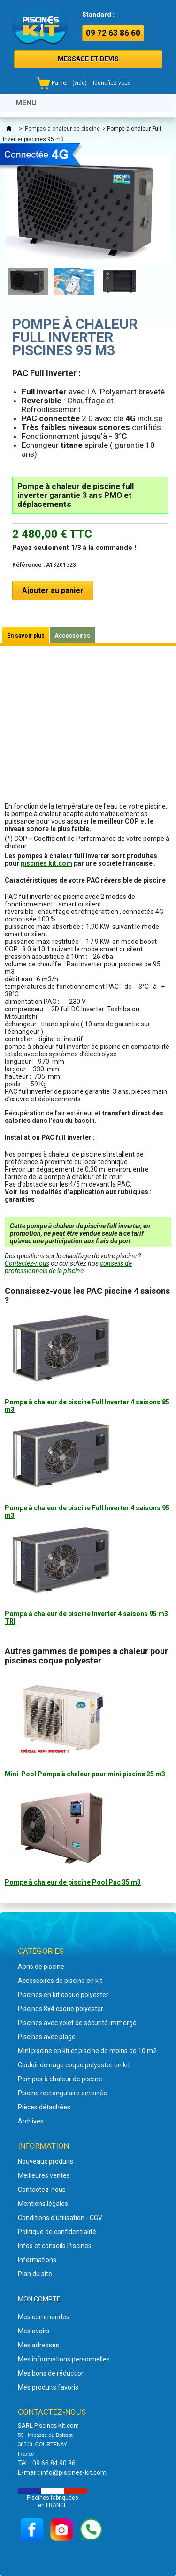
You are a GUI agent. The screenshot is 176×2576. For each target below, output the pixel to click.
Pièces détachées (44, 2107)
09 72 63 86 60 (113, 32)
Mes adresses (38, 2345)
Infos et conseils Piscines (55, 2245)
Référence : (28, 565)
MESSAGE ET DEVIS (88, 59)
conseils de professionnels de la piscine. (68, 1267)
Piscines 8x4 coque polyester (60, 2008)
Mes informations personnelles (64, 2359)
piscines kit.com (46, 863)
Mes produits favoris (48, 2387)
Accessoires (72, 635)
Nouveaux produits (45, 2161)
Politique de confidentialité (57, 2231)
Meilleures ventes (44, 2175)
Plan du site (35, 2274)
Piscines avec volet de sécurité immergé (77, 2023)
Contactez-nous (27, 1263)
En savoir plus (26, 635)
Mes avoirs (34, 2331)
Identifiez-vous (112, 83)
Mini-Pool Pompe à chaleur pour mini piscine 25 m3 (86, 1774)
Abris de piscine (41, 1966)
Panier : (69, 83)
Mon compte (39, 2299)
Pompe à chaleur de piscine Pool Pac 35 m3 (73, 1882)
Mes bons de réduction (51, 2373)
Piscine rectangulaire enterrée (62, 2093)
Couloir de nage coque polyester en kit (74, 2065)
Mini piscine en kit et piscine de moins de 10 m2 (87, 2051)
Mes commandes (43, 2317)
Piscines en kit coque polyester (63, 1994)
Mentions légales (43, 2203)
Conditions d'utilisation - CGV (60, 2217)
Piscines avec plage (47, 2037)
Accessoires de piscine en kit (60, 1980)
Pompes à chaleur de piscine (62, 129)
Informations (37, 2260)
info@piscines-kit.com (74, 2472)
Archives (31, 2121)
